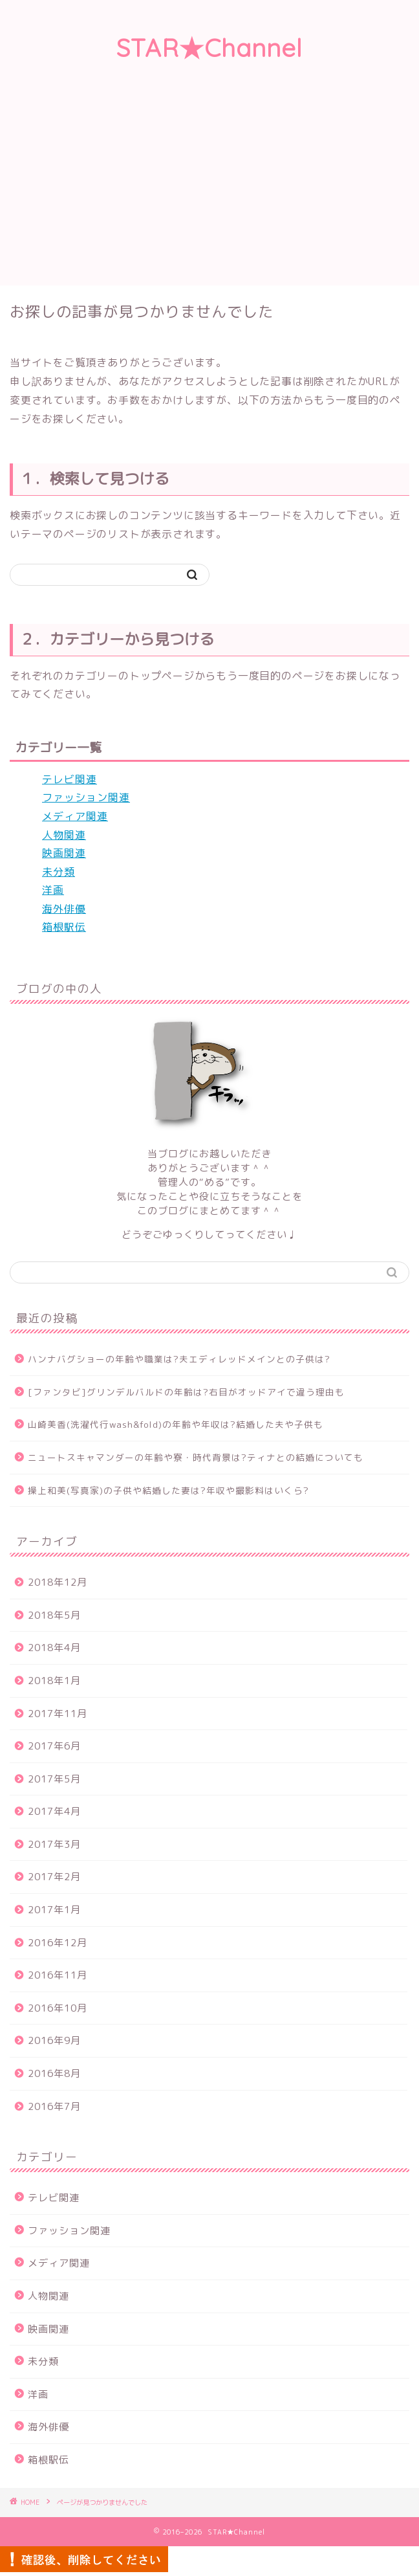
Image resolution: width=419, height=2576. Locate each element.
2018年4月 (54, 1647)
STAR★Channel (209, 47)
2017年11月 (57, 1713)
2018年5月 (54, 1615)
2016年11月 (57, 1975)
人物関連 (64, 835)
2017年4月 (54, 1811)
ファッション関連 (86, 797)
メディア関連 (75, 816)
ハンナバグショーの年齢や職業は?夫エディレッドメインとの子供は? (179, 1359)
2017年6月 (54, 1746)
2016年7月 (54, 2106)
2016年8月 (54, 2073)
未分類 (58, 872)
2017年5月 (54, 1779)
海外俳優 (64, 909)
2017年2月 (54, 1876)
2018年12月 (57, 1582)
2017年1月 (54, 1909)
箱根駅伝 (64, 927)
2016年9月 (54, 2040)
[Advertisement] (209, 188)
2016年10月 (57, 2008)
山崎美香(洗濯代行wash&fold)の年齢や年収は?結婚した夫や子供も (175, 1424)
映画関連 (64, 853)
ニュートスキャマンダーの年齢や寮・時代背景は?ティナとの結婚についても (195, 1457)
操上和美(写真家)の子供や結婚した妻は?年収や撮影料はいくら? (168, 1490)
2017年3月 (54, 1844)
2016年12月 (57, 1942)
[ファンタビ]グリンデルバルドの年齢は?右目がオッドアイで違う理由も (186, 1392)
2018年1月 (54, 1680)
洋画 (53, 890)
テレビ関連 (69, 779)
